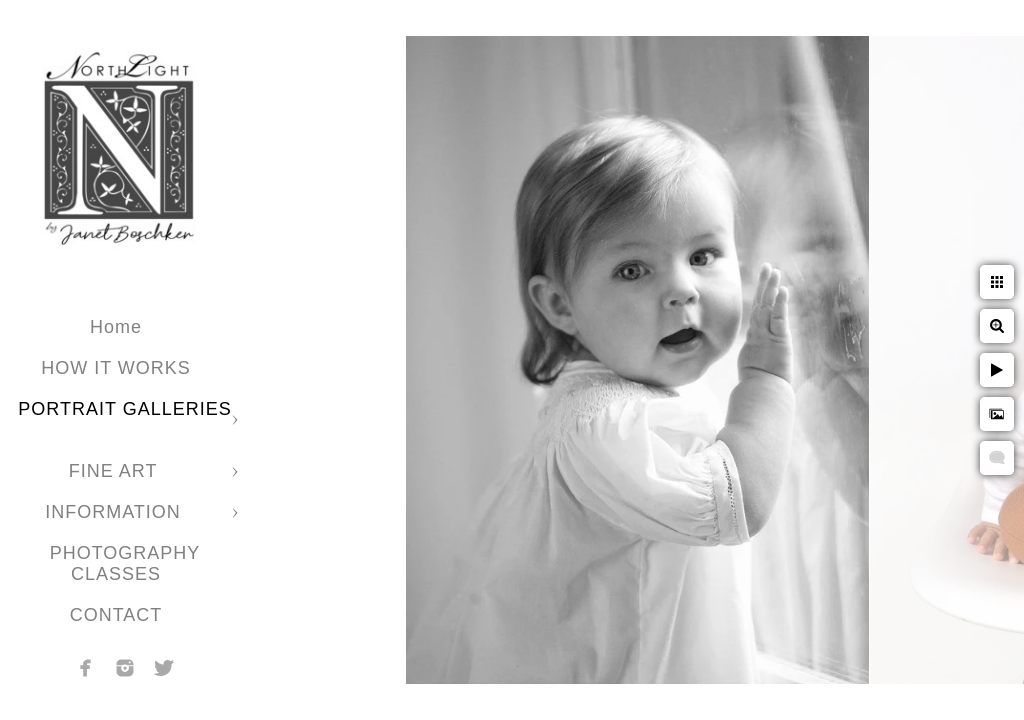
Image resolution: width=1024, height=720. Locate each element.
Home (116, 327)
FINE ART (116, 471)
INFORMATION (116, 512)
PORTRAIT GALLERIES (124, 409)
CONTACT (116, 615)
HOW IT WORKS (116, 368)
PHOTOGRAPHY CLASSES (125, 563)
